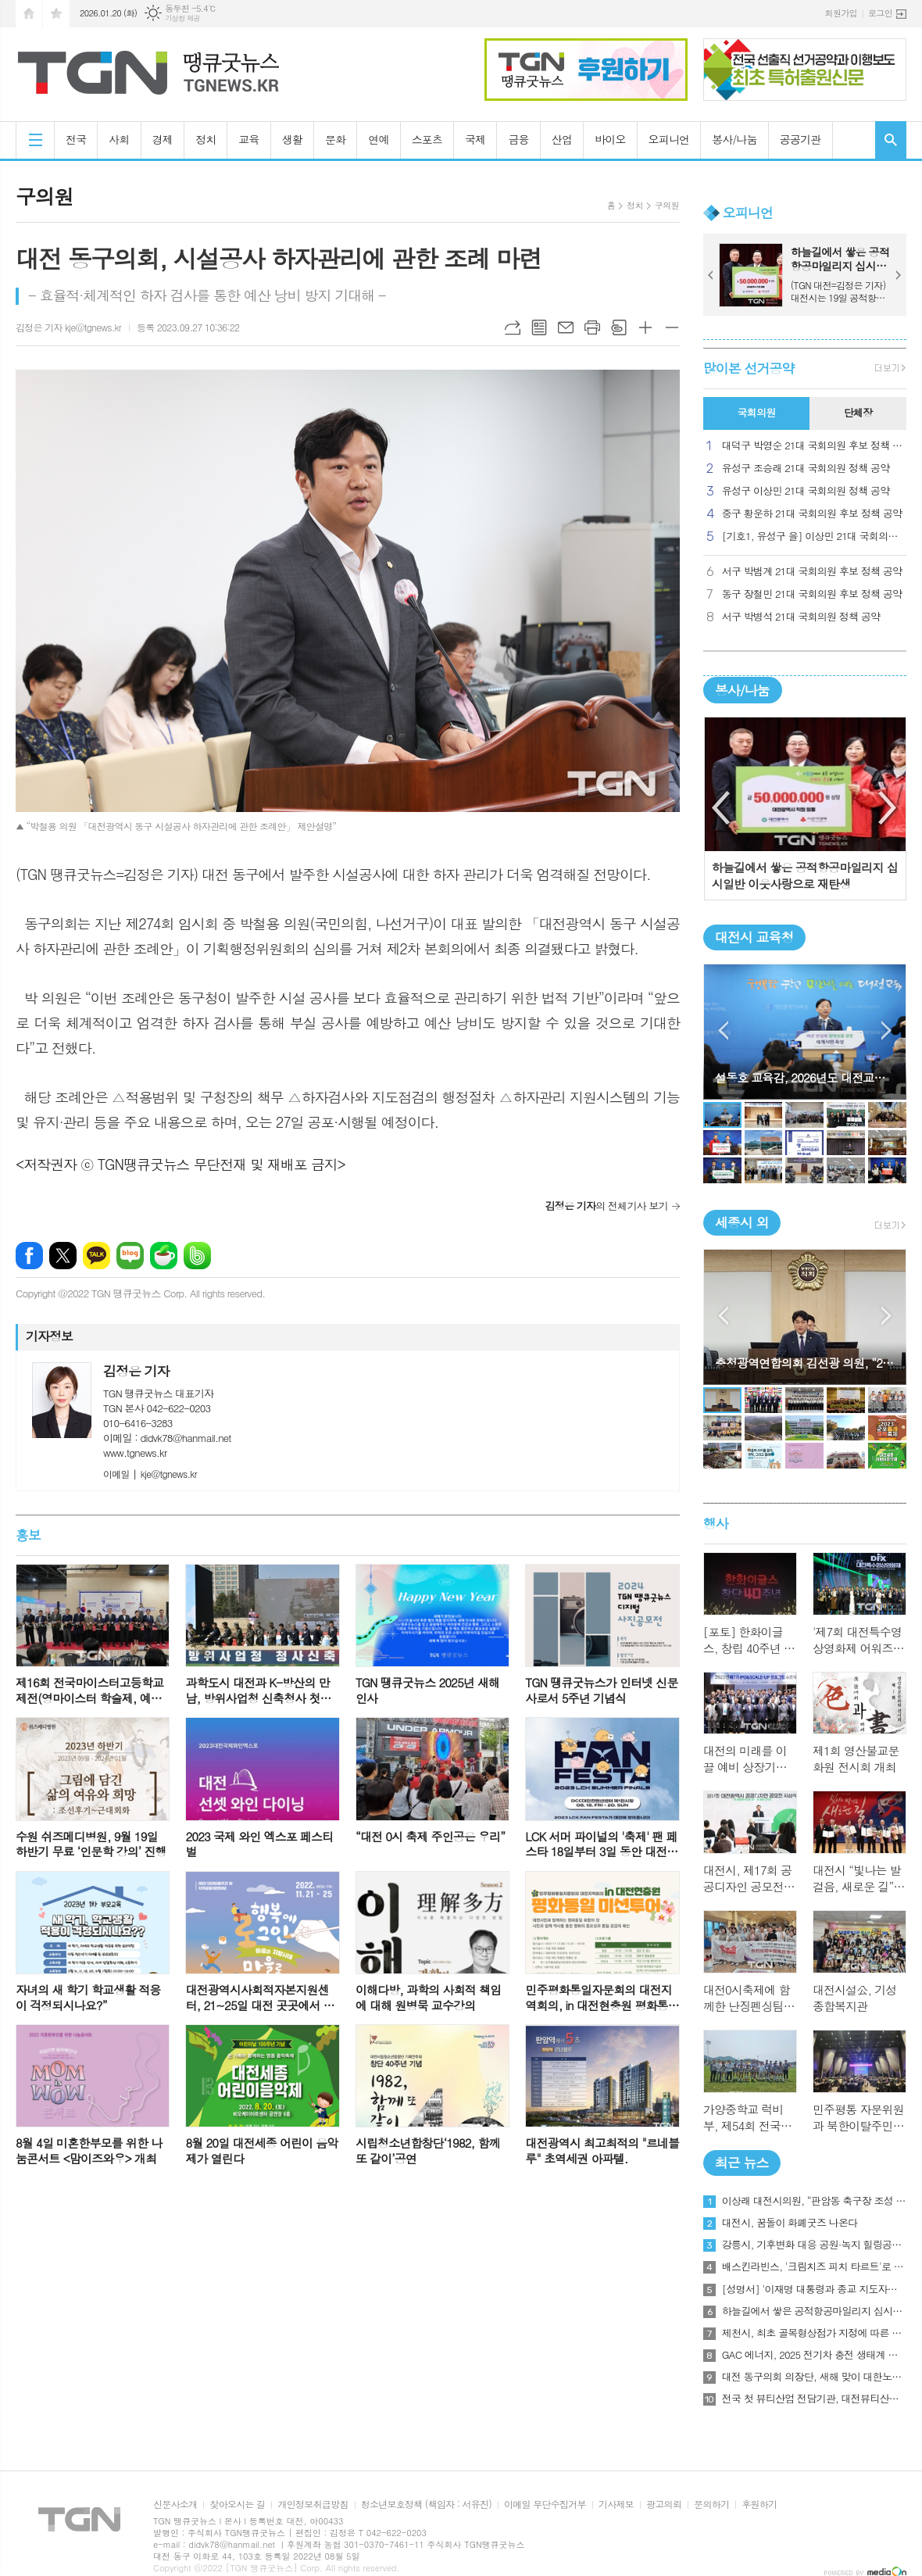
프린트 (592, 327)
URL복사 (512, 327)
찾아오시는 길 (237, 2504)
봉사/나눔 (734, 139)
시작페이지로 (29, 13)
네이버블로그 (130, 1255)
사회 (119, 139)
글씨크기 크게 (645, 327)
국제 (475, 139)
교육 (248, 139)
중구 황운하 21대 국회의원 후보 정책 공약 (812, 514)
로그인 (880, 13)
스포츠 (427, 139)
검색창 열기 (890, 140)
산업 (562, 139)
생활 (292, 139)
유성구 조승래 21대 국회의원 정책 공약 (806, 468)
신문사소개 (175, 2504)
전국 (76, 139)
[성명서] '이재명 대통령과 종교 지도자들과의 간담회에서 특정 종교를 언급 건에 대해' (814, 2289)
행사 (715, 1523)
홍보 (28, 1535)
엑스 (63, 1255)
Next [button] (888, 808)
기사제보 (616, 2504)
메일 (566, 327)
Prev (711, 275)
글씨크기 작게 (672, 327)
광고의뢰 (663, 2504)
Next (898, 275)
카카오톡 (96, 1255)
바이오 (610, 139)
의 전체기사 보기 (606, 1205)
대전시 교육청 (754, 937)
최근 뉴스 (742, 2162)
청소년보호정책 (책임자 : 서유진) (426, 2504)
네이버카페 (163, 1255)
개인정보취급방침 (312, 2504)
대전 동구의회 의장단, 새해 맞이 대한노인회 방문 (814, 2377)
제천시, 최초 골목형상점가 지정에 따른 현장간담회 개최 (814, 2333)
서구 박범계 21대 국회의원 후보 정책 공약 (812, 571)
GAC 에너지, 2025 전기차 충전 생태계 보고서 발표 (814, 2355)
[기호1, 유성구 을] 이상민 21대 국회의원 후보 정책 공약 (814, 536)
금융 (518, 139)
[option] (805, 808)
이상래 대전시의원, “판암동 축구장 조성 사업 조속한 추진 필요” (814, 2201)
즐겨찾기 (56, 13)
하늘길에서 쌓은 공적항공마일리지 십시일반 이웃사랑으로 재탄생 (814, 2311)
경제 (162, 139)
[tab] (756, 413)
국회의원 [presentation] (756, 412)
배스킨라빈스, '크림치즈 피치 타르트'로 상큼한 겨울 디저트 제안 (814, 2266)
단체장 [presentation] (858, 412)
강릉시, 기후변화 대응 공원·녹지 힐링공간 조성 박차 (814, 2245)
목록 (539, 327)
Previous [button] (721, 808)
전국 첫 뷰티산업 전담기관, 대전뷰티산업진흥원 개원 (814, 2399)
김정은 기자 (136, 1370)
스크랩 (619, 327)
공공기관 (800, 139)
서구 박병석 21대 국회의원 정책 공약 (801, 617)
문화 (335, 139)
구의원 (667, 205)
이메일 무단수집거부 (545, 2504)
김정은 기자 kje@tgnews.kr (68, 327)
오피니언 (669, 139)
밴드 (197, 1255)
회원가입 (841, 13)
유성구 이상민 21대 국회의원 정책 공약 (806, 491)
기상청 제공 (182, 18)
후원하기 (759, 2504)
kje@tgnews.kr (150, 1473)
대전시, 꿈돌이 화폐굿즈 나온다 (790, 2223)
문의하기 (711, 2504)
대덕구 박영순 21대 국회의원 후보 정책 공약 (814, 446)
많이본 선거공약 (749, 368)
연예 (378, 139)
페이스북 (29, 1255)
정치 (205, 139)
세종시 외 (742, 1222)
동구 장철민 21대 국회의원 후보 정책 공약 (812, 594)
